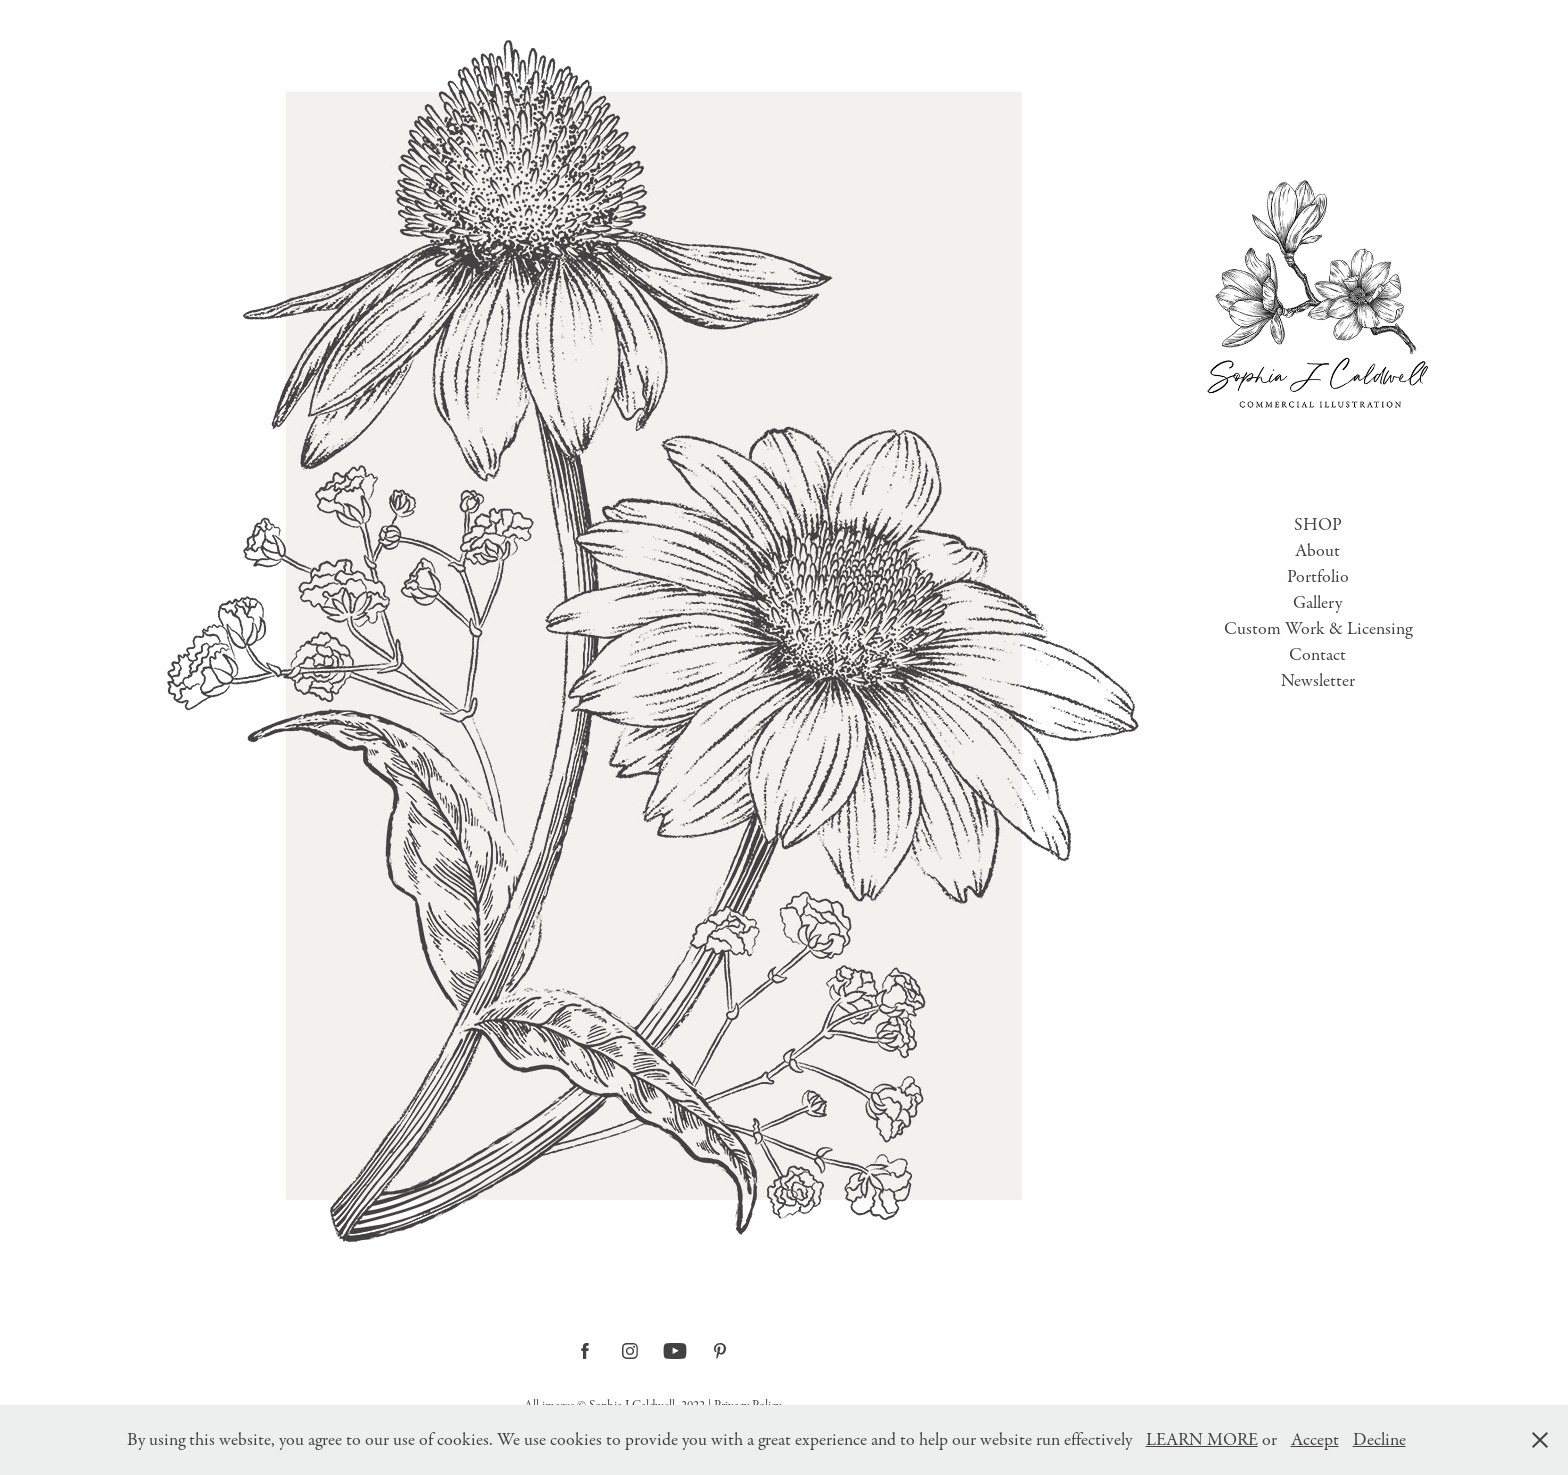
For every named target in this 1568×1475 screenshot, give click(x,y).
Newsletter (1318, 681)
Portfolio (1318, 577)
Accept (1315, 1440)
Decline (1379, 1440)
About (1317, 551)
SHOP (1318, 525)
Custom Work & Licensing (1318, 629)
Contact (1317, 655)
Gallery (1317, 603)
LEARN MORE (1202, 1440)
